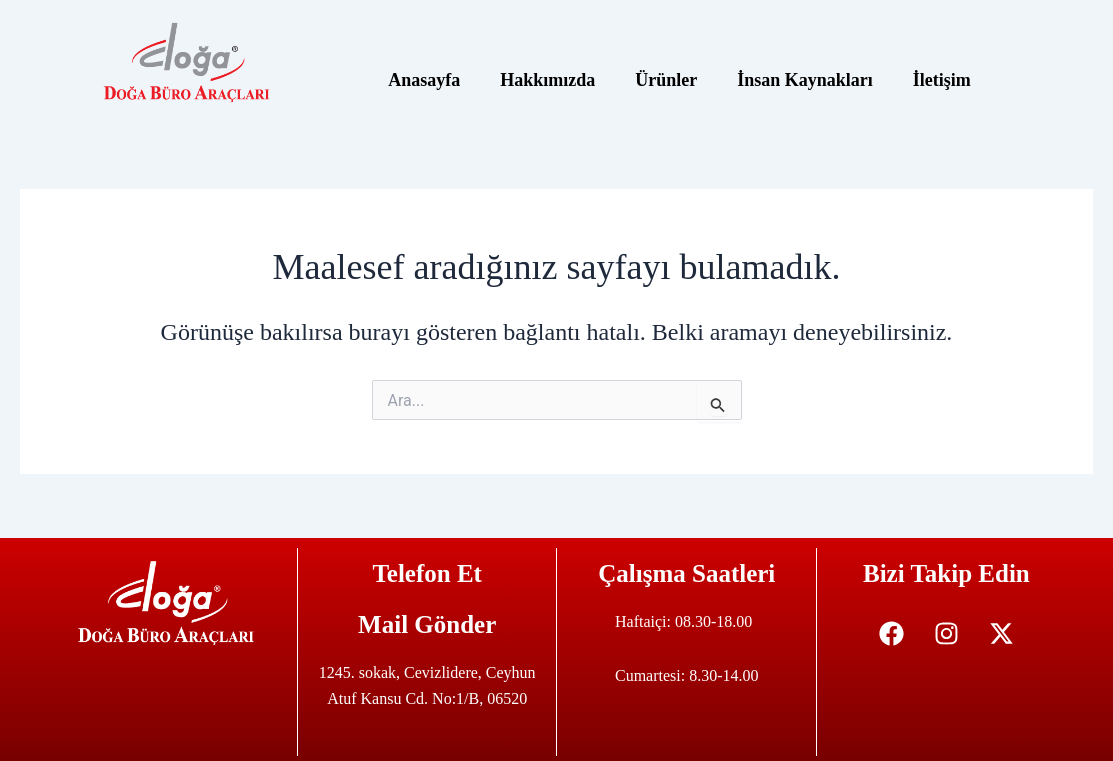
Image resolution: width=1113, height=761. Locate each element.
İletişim (942, 80)
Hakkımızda (547, 80)
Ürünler (666, 80)
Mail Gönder (427, 624)
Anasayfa (424, 80)
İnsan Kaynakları (805, 80)
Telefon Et (427, 573)
